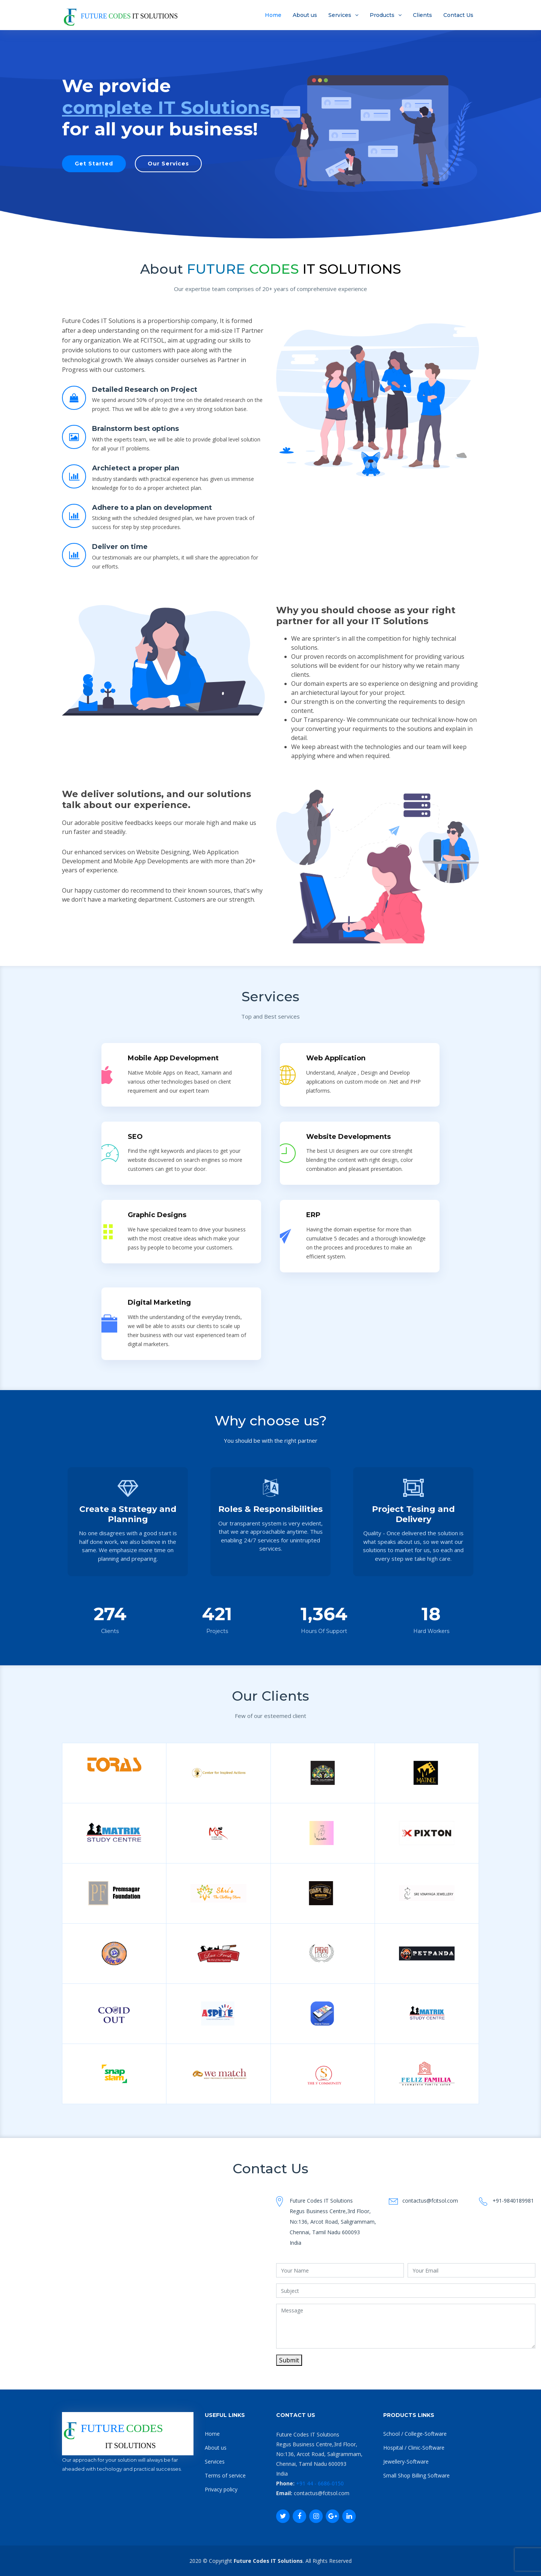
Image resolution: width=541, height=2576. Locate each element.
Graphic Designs (157, 1218)
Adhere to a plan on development (152, 508)
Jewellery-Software (406, 2461)
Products (382, 15)
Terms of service (225, 2475)
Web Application (336, 1056)
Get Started (94, 163)
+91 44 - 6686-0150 (319, 2483)
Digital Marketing (159, 1306)
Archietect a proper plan (135, 469)
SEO (135, 1138)
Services (339, 15)
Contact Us (458, 15)
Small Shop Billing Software (416, 2475)
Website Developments (348, 1138)
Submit (289, 2360)
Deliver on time (120, 548)
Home (273, 15)
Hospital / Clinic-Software (413, 2447)
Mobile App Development (173, 1056)
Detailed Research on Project (144, 389)
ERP (313, 1218)
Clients (422, 15)
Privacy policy (221, 2489)
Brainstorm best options (135, 429)
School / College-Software (415, 2433)
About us (305, 15)
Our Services (168, 163)
